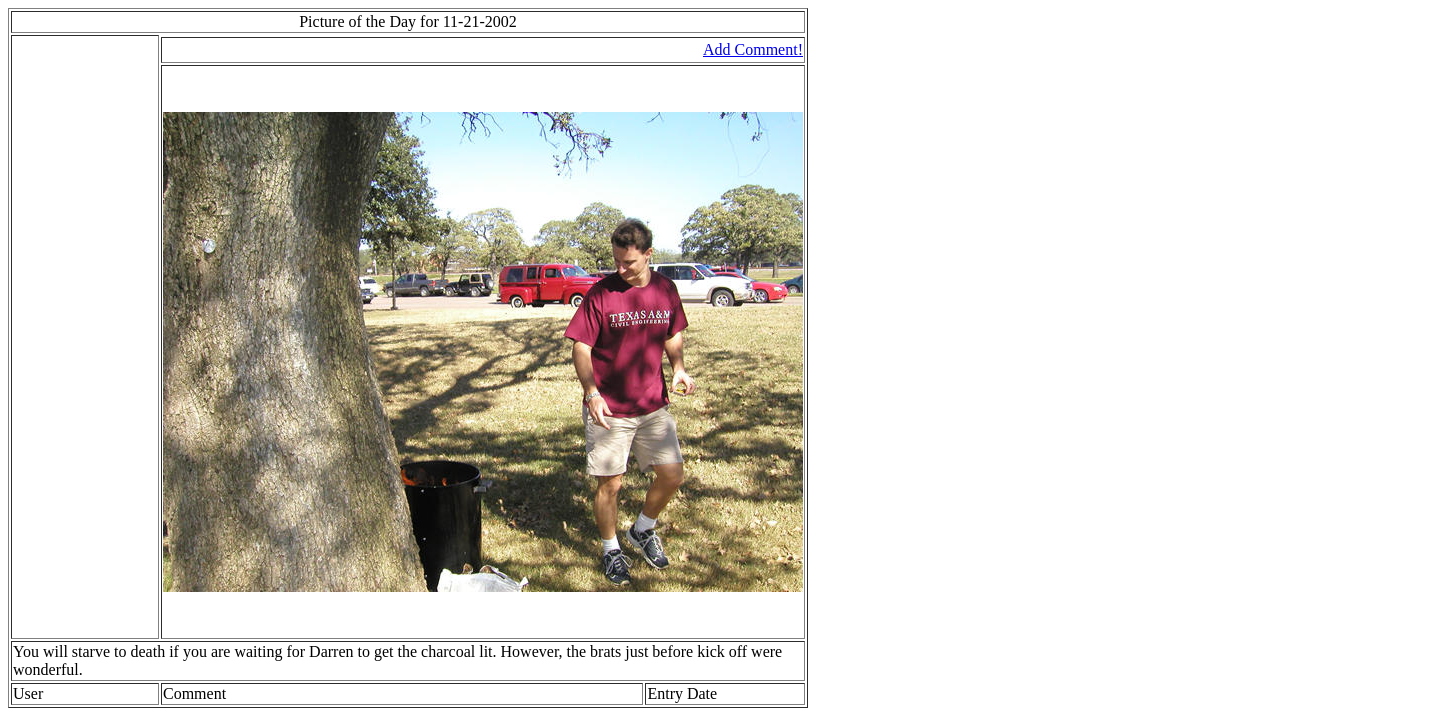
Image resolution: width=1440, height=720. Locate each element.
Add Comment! (753, 49)
